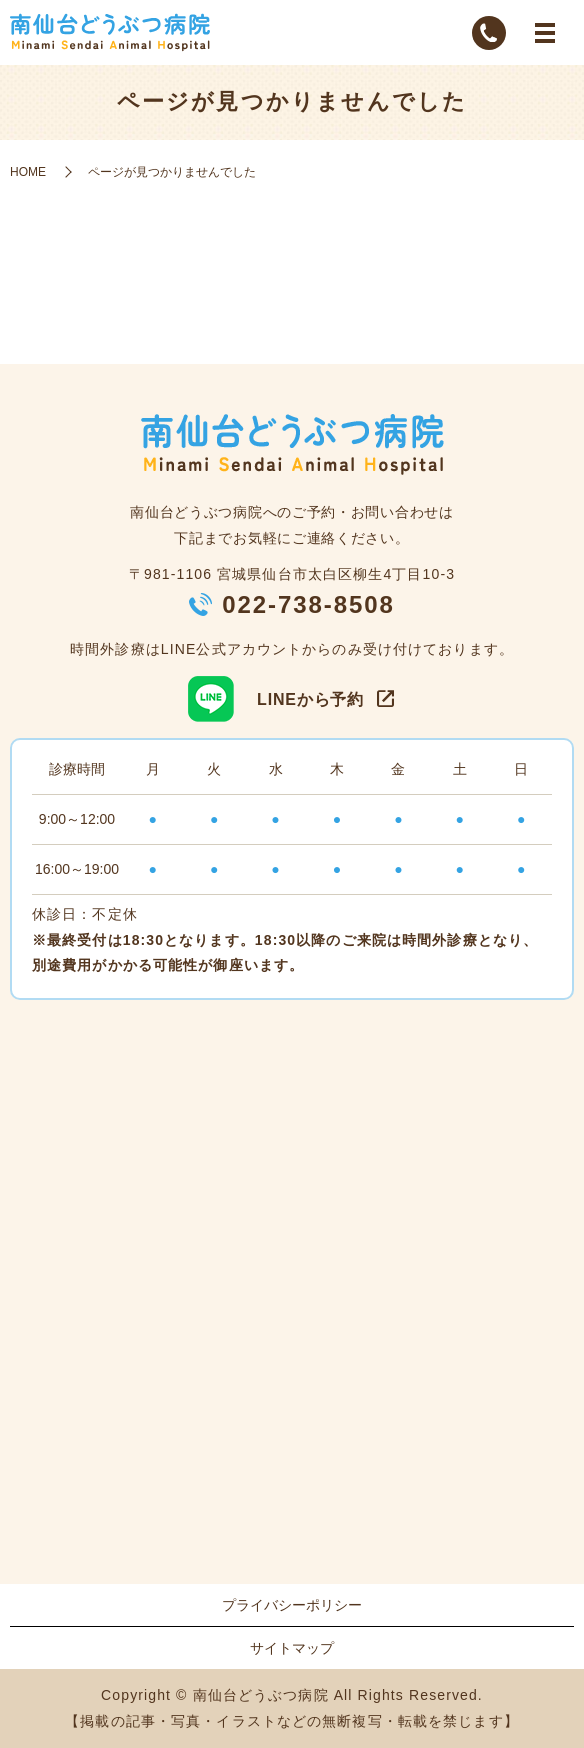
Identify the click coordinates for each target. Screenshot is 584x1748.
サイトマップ (292, 1648)
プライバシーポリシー (292, 1605)
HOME (28, 172)
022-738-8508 (308, 604)
